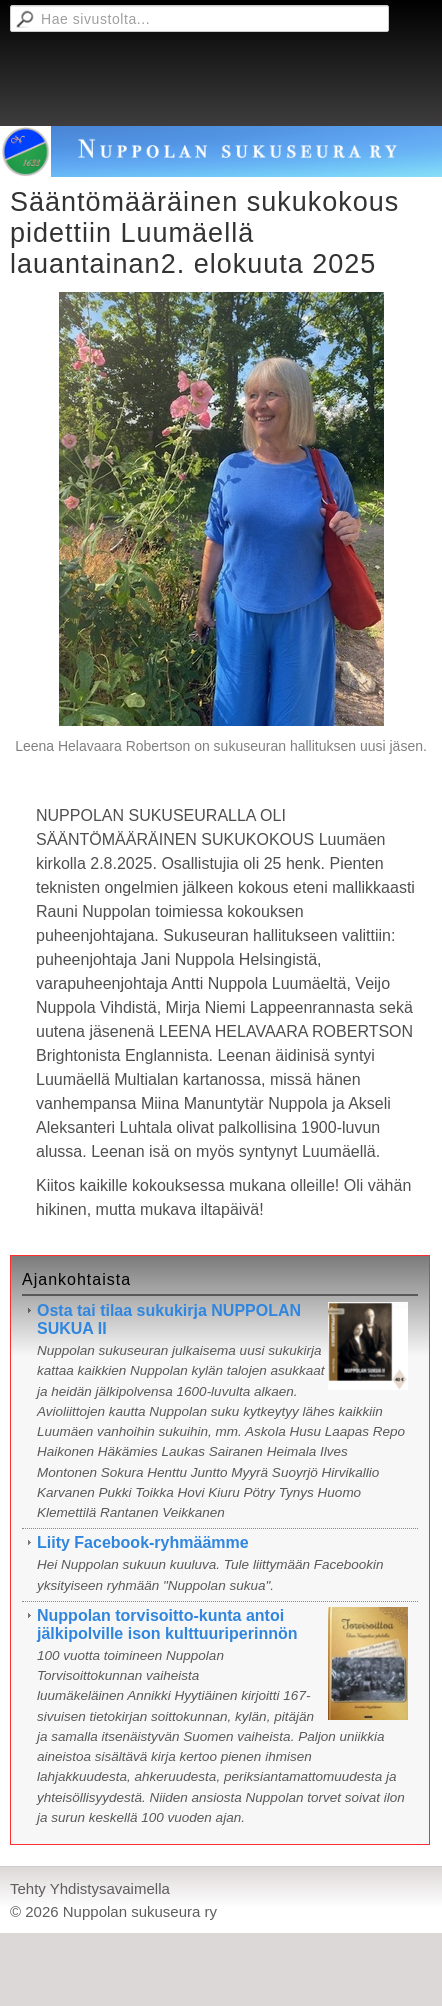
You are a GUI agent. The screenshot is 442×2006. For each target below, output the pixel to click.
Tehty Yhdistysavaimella (90, 1888)
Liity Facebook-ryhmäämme (143, 1542)
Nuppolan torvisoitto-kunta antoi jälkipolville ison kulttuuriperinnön (167, 1624)
